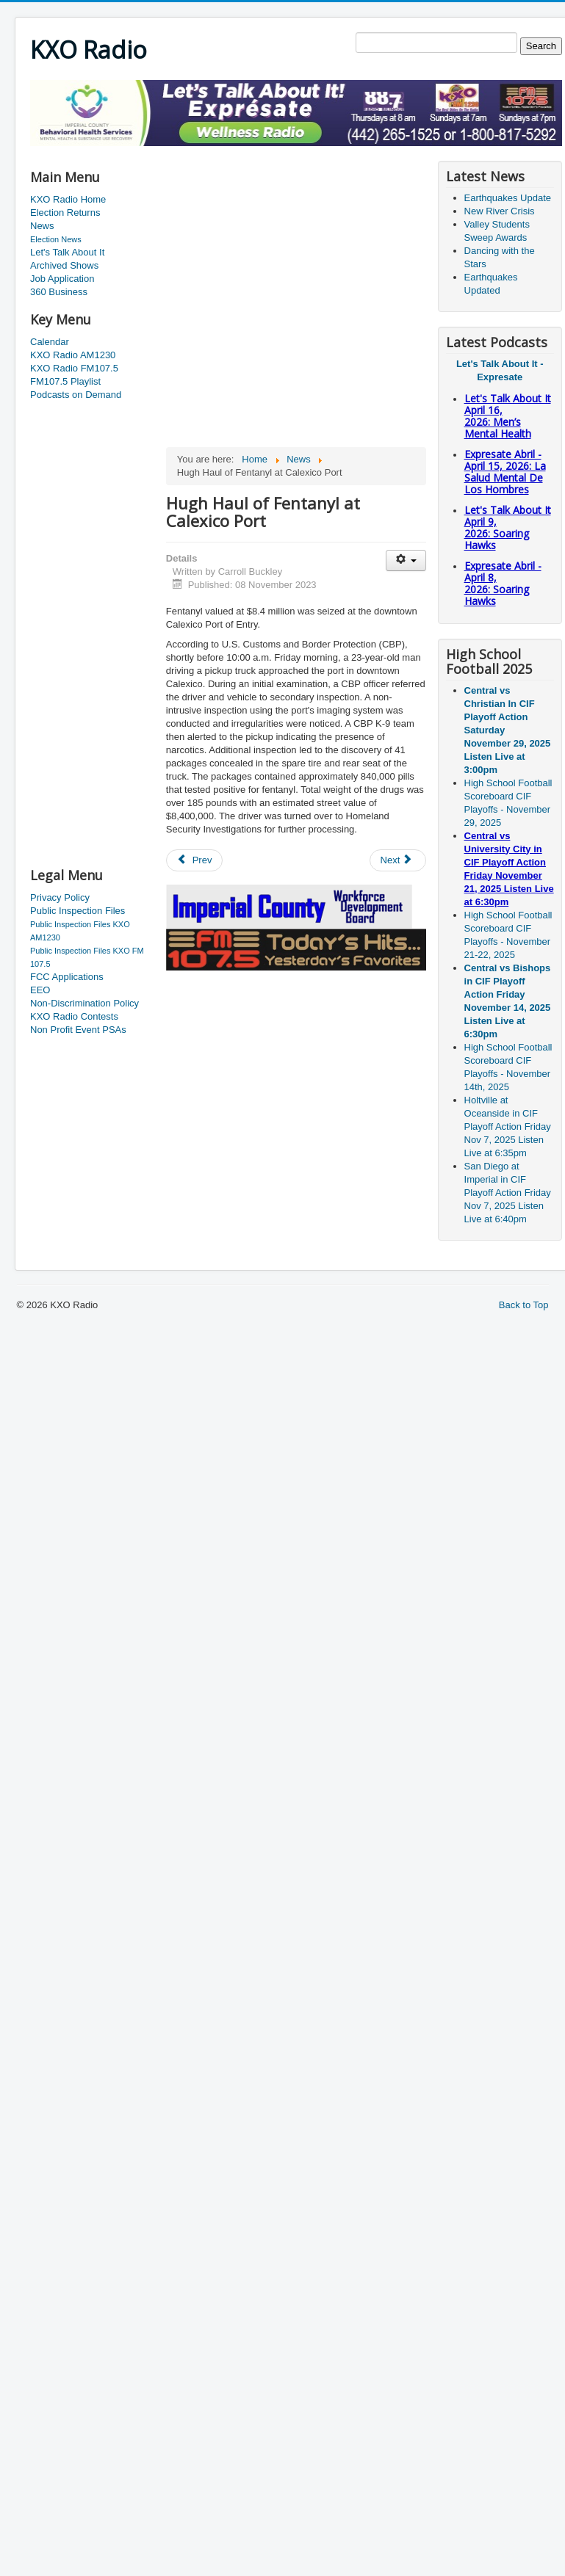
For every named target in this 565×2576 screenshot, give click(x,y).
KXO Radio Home (68, 199)
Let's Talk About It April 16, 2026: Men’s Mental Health (507, 415)
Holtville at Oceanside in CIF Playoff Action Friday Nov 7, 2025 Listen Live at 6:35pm (507, 1126)
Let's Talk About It (67, 252)
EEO (40, 989)
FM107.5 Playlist (65, 381)
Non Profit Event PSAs (78, 1029)
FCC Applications (67, 976)
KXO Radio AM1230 (72, 354)
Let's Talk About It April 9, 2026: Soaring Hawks (507, 527)
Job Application (62, 278)
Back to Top (524, 1304)
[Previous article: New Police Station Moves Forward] (194, 860)
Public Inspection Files (77, 910)
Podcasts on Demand (75, 394)
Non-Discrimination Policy (84, 1003)
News (42, 225)
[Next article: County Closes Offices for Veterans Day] (398, 860)
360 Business (58, 291)
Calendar (49, 341)
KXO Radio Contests (74, 1016)
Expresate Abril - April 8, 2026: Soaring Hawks (502, 583)
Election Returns (65, 212)
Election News (56, 239)
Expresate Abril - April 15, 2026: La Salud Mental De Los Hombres (505, 471)
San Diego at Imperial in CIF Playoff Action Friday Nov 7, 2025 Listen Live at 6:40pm (507, 1192)
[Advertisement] (89, 635)
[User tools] (406, 560)
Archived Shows (64, 265)
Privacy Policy (60, 897)
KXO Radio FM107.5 (74, 368)
